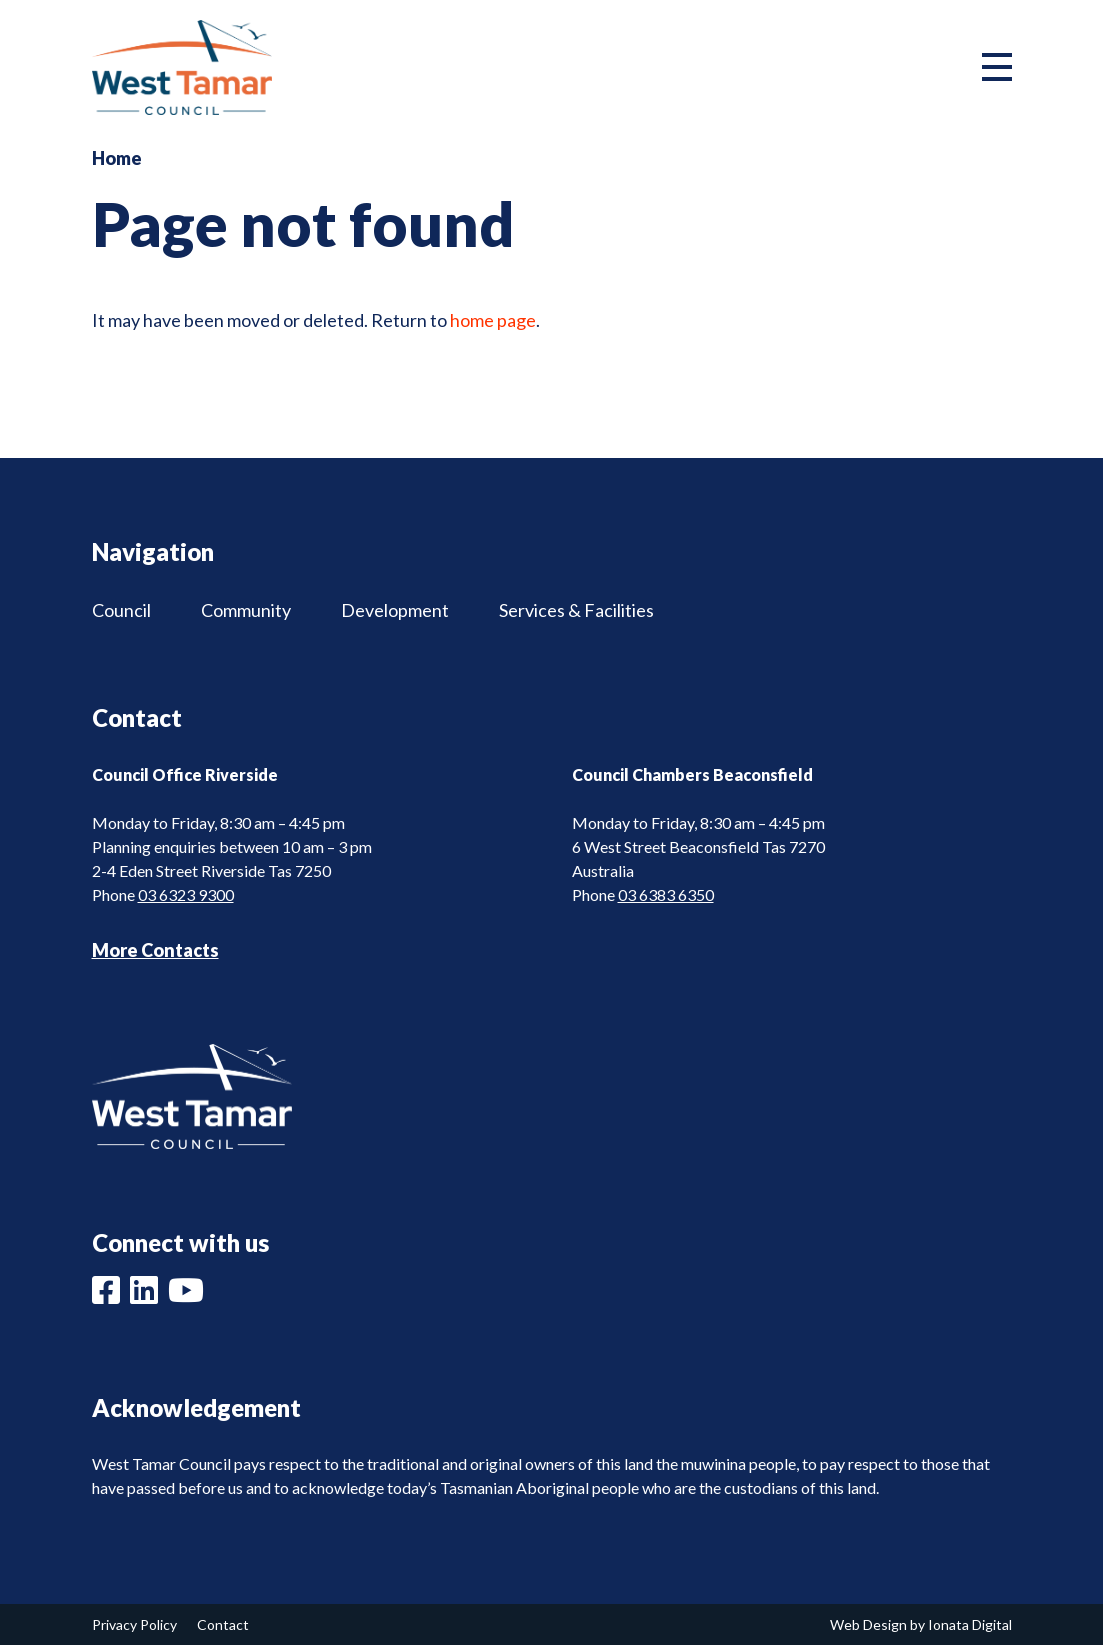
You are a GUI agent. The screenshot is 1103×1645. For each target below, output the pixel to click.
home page (493, 320)
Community (246, 610)
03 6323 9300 (186, 894)
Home (117, 158)
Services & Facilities (576, 610)
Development (395, 610)
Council (121, 610)
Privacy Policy (134, 1624)
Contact (223, 1624)
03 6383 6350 (666, 894)
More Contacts (155, 950)
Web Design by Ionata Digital (921, 1624)
